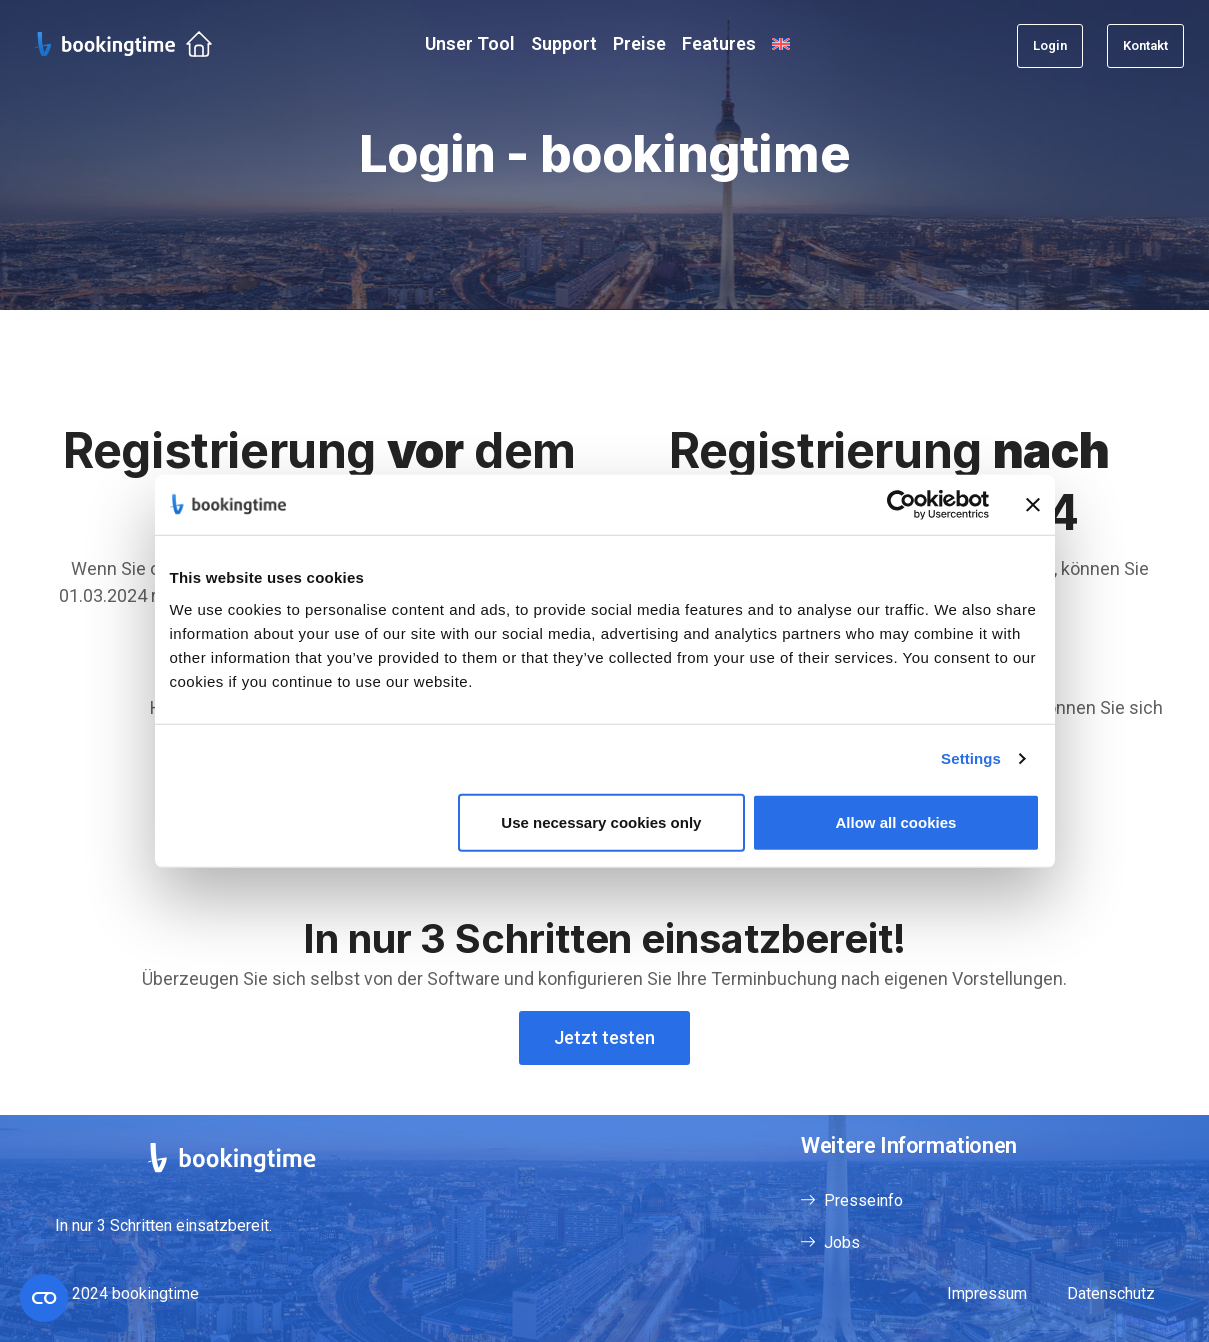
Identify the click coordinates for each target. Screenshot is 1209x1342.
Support (564, 43)
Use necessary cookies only (601, 821)
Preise (639, 43)
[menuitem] (781, 43)
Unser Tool (470, 43)
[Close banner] (1033, 505)
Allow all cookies (896, 821)
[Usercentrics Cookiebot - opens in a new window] (901, 505)
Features (719, 43)
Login (1050, 45)
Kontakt (1145, 45)
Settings (971, 758)
